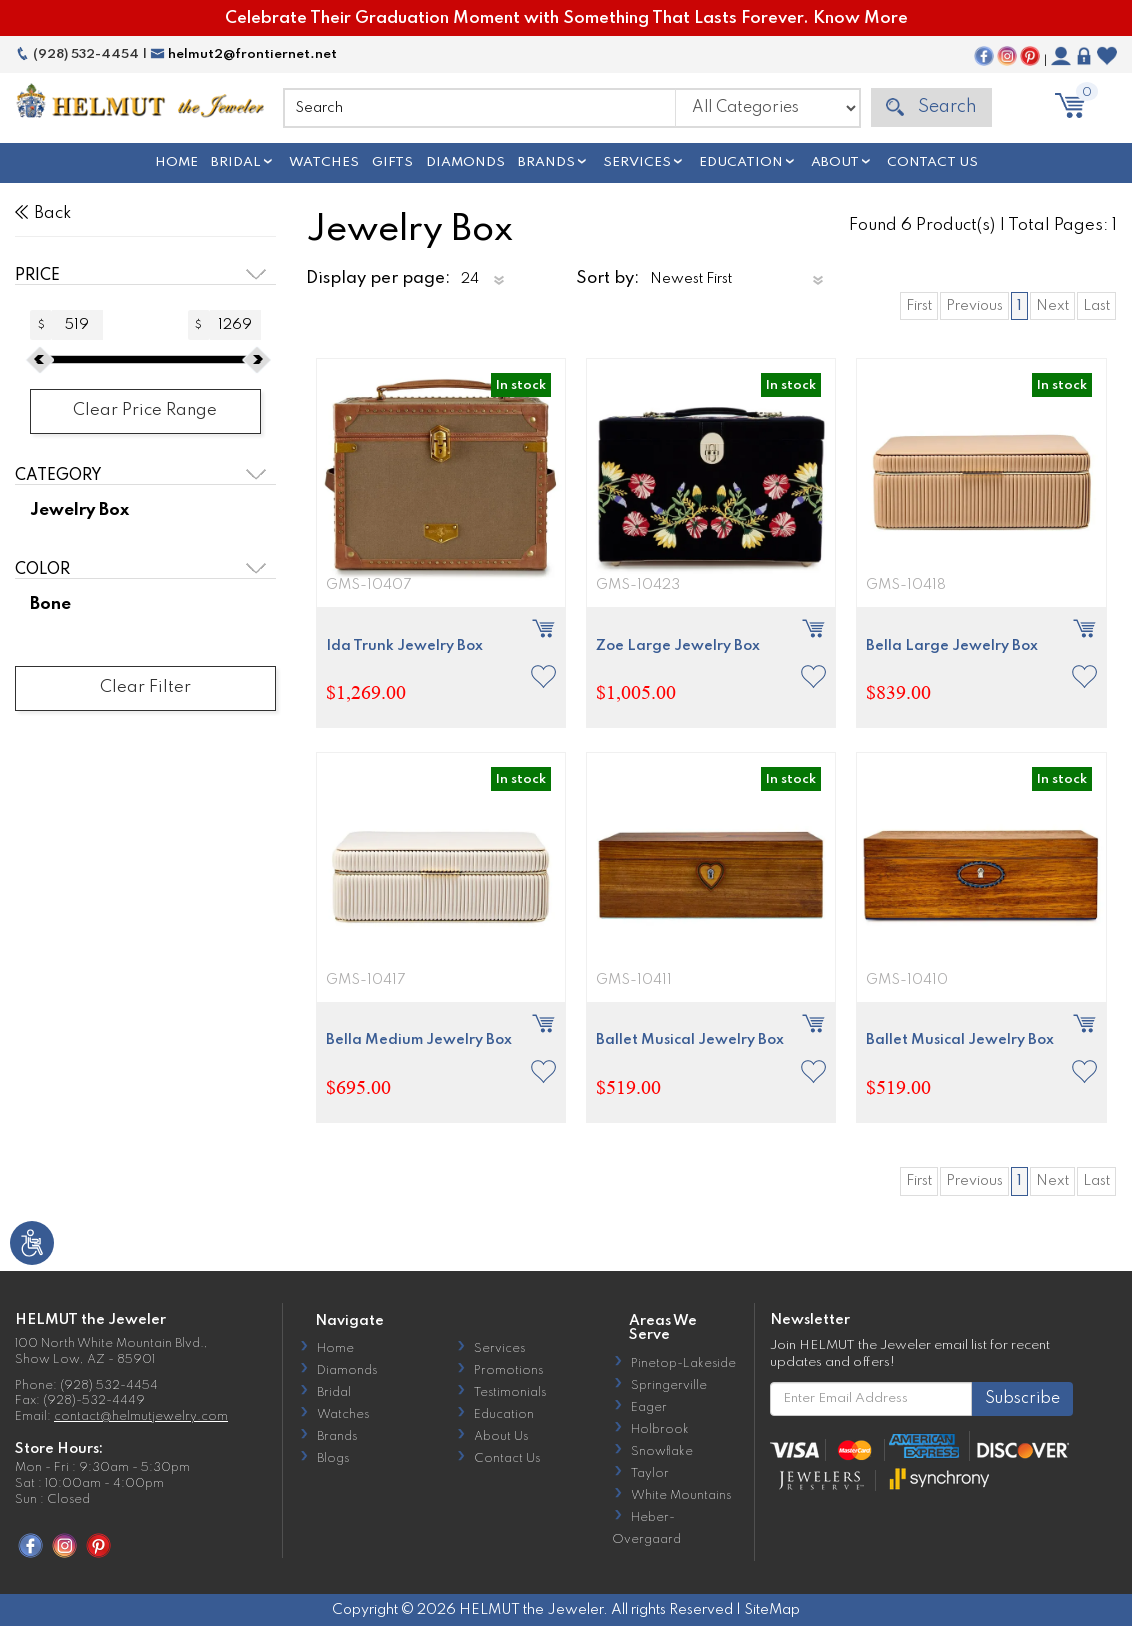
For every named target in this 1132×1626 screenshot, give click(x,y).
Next (1052, 306)
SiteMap (772, 1610)
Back (43, 213)
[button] (543, 676)
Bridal (236, 162)
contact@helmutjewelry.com (141, 1417)
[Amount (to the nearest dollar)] (77, 325)
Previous (974, 306)
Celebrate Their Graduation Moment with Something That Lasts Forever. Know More (566, 18)
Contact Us (932, 162)
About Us (501, 1437)
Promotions (508, 1371)
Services (637, 162)
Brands (546, 162)
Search (931, 107)
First (919, 306)
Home (176, 162)
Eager (649, 1408)
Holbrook (660, 1430)
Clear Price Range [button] (145, 410)
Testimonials (510, 1393)
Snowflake (662, 1452)
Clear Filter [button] (145, 687)
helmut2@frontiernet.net (243, 54)
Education (741, 162)
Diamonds (465, 162)
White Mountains (681, 1496)
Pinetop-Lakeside (683, 1364)
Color (42, 570)
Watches (324, 162)
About (835, 162)
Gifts (392, 162)
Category (58, 476)
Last (1096, 306)
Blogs (333, 1459)
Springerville (669, 1386)
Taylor (650, 1474)
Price (37, 276)
